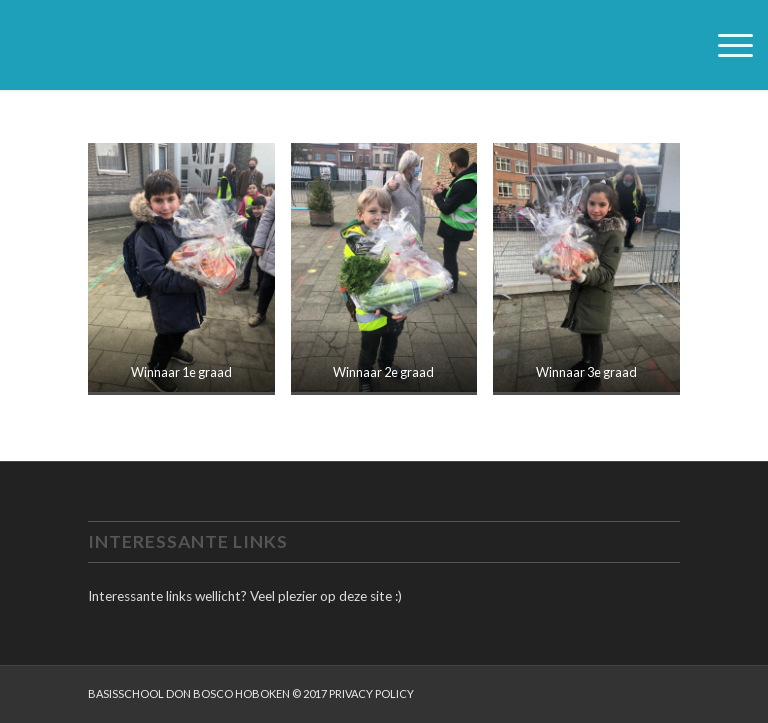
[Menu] (725, 45)
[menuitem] (725, 45)
